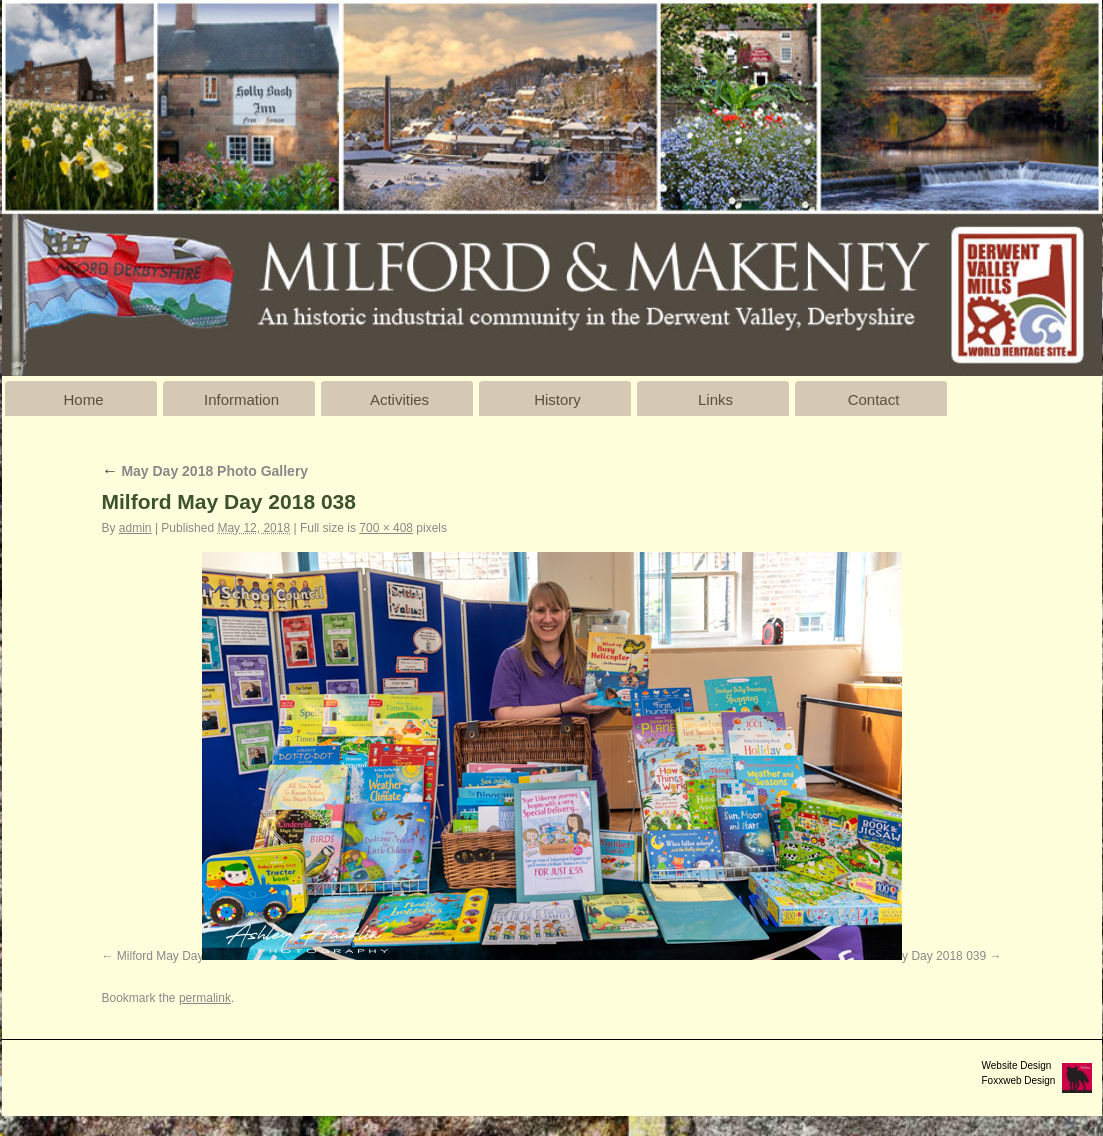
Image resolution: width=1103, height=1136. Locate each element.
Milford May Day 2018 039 (916, 956)
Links (715, 399)
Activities (399, 399)
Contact (874, 399)
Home (83, 399)
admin (135, 528)
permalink (205, 998)
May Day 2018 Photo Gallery (205, 471)
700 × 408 (386, 528)
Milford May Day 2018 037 (187, 956)
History (557, 399)
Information (241, 399)
